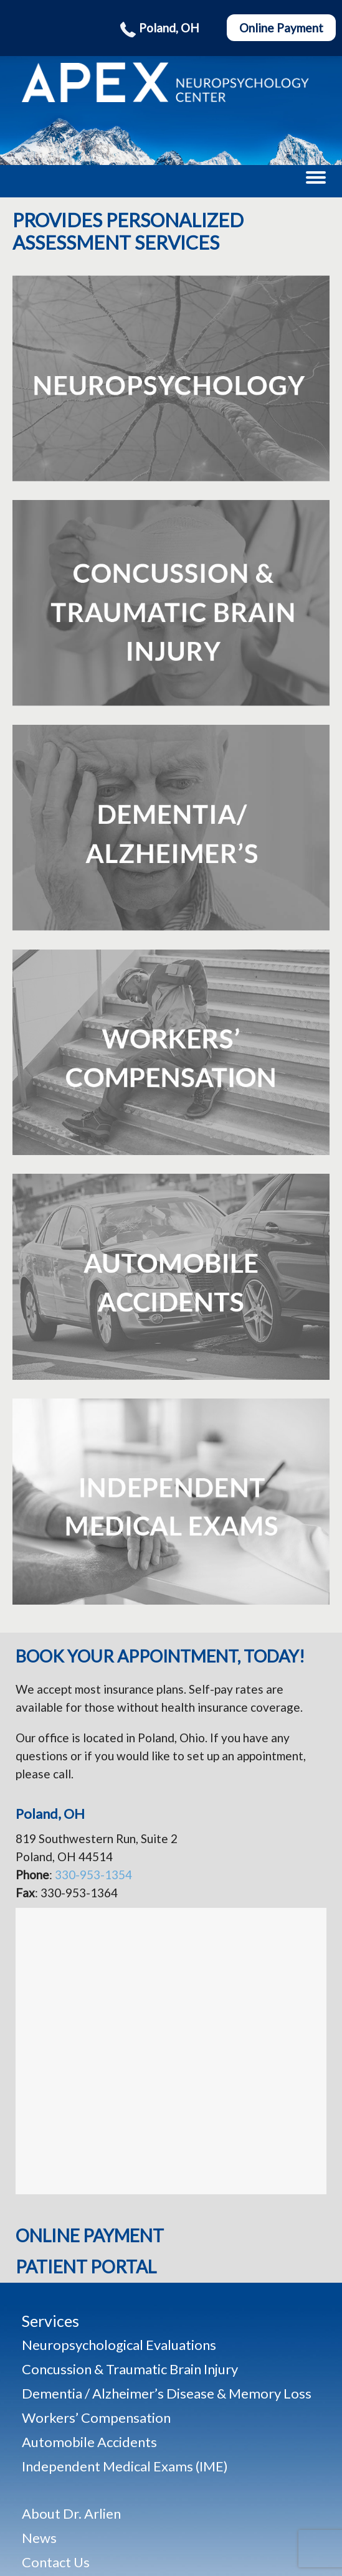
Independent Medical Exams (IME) (125, 2466)
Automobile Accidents (89, 2442)
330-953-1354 (93, 1874)
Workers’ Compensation (96, 2418)
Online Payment (281, 28)
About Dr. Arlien (71, 2513)
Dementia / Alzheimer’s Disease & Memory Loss (166, 2393)
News (39, 2537)
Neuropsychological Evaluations (119, 2345)
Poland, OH (161, 28)
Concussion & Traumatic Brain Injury (130, 2369)
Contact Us (56, 2562)
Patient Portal (86, 2266)
